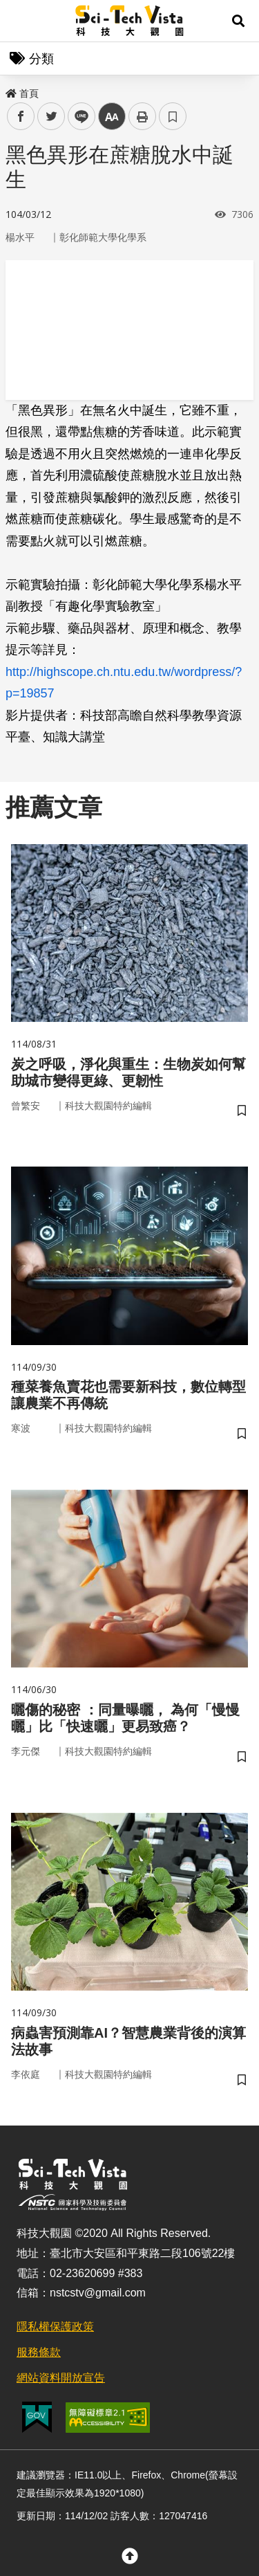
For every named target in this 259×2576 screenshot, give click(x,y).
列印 (142, 116)
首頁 (22, 93)
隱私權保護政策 (55, 2326)
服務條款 (39, 2352)
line (77, 116)
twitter (51, 116)
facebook (21, 116)
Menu (20, 21)
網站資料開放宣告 (61, 2378)
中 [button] (111, 116)
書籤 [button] (172, 116)
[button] (238, 21)
